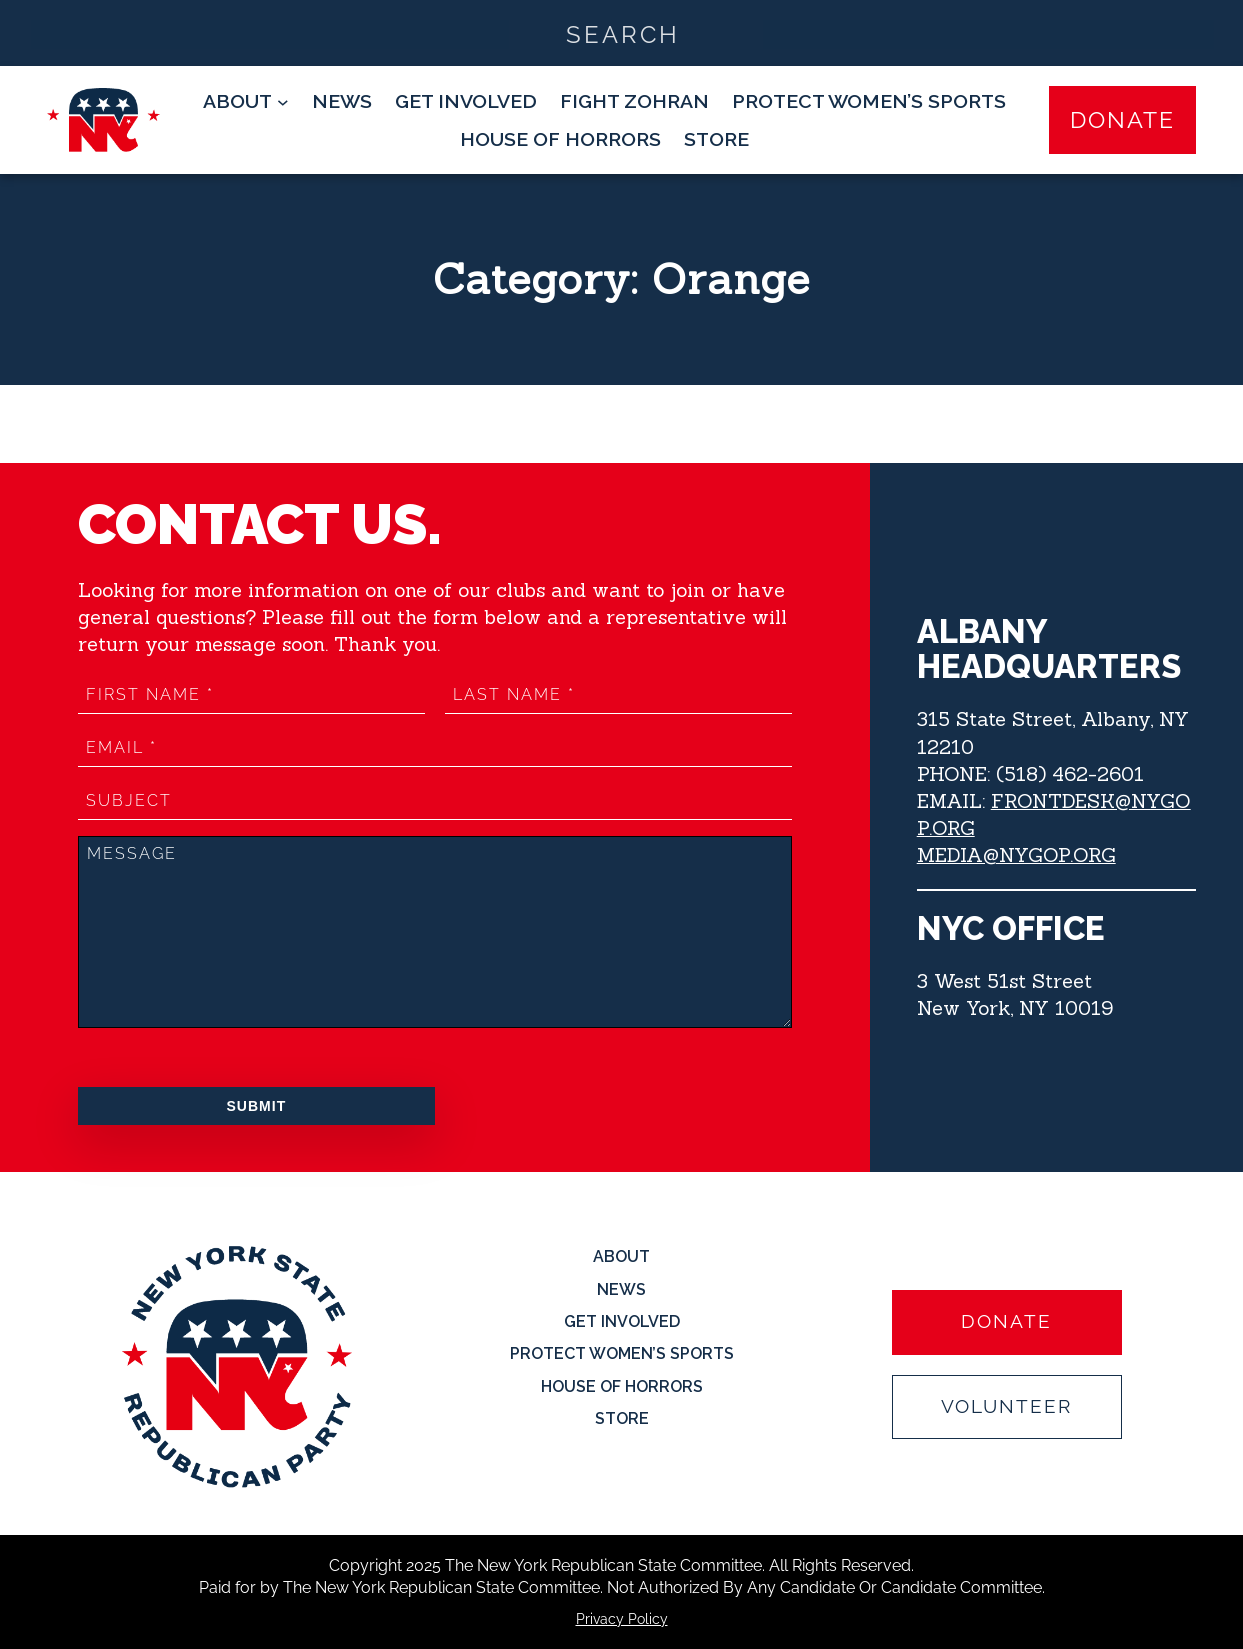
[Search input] (622, 33)
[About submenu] (246, 101)
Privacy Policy (622, 1619)
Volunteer (1006, 1406)
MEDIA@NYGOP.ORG (1016, 854)
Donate (1122, 119)
